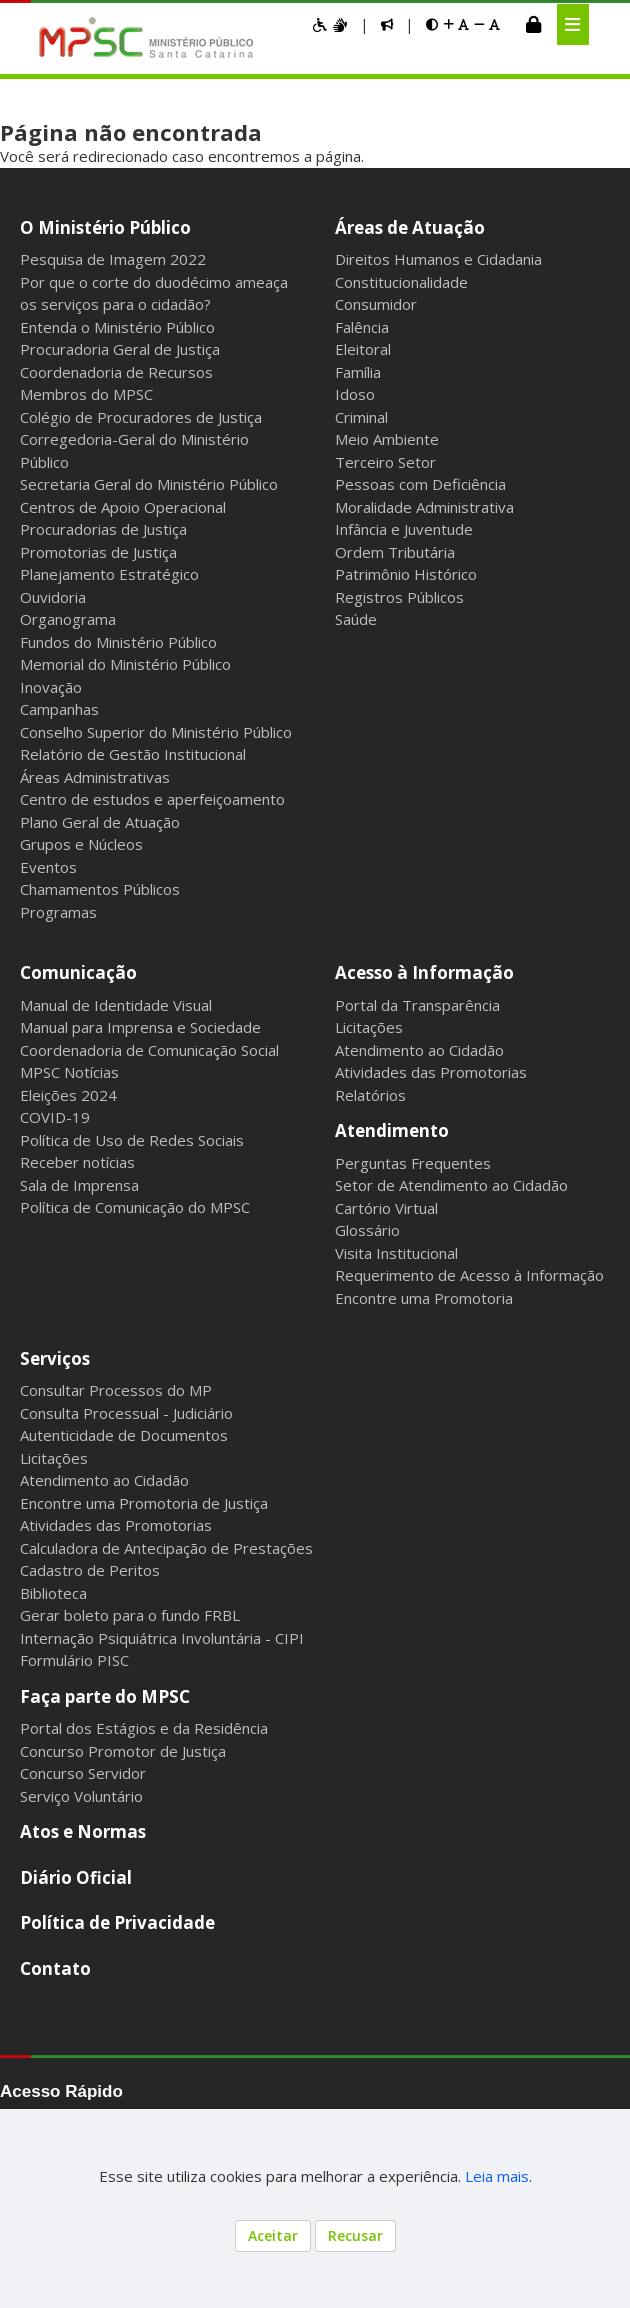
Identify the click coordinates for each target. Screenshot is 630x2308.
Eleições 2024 (68, 1095)
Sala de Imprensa (79, 1185)
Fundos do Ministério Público (118, 642)
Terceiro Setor (385, 462)
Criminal (361, 417)
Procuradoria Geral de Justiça (120, 349)
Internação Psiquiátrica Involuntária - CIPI (162, 1638)
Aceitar (273, 2235)
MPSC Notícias (69, 1072)
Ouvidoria (53, 597)
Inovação (51, 687)
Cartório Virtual (386, 1208)
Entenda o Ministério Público (117, 327)
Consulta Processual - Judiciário (126, 1413)
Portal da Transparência (417, 1005)
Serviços (55, 1358)
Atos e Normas (83, 1831)
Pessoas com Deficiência (420, 484)
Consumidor (376, 304)
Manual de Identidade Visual (116, 1005)
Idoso (355, 394)
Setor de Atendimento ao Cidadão (451, 1185)
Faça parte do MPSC (105, 1696)
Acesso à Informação (424, 972)
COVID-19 (55, 1117)
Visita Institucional (396, 1253)
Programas (58, 912)
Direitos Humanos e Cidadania (438, 259)
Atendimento (392, 1130)
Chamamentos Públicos (100, 889)
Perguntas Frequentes (413, 1163)
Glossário (367, 1230)
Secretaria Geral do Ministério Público (149, 484)
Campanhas (59, 709)
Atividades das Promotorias (431, 1072)
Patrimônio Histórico (406, 574)
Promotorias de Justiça (98, 552)
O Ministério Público (105, 227)
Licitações (369, 1027)
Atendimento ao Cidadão (419, 1050)
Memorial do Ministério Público (125, 664)
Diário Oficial (76, 1877)
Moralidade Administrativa (424, 507)
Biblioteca (53, 1593)
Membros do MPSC (86, 394)
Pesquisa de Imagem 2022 (113, 259)
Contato (55, 1968)
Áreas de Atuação (410, 227)
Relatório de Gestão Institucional (133, 754)
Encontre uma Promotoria (424, 1298)
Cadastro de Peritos (90, 1570)
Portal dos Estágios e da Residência (144, 1728)
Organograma (68, 619)
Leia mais (497, 2176)
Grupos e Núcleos (81, 844)
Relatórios (370, 1095)
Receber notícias (77, 1162)
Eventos (48, 867)
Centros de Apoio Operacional (123, 507)
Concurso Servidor (83, 1773)
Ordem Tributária (395, 552)
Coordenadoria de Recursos (116, 372)
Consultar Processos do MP (116, 1390)
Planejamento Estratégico (109, 574)
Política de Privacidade (117, 1922)
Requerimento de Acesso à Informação (469, 1275)
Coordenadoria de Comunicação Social (149, 1050)
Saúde (356, 619)
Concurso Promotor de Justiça (123, 1751)
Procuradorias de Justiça (103, 529)
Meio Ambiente (387, 439)
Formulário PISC (74, 1660)
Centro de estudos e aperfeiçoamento (152, 799)
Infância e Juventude (404, 529)
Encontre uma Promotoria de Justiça (144, 1503)
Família (358, 372)
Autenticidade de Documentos (124, 1435)
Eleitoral (363, 349)
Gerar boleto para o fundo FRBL (130, 1615)
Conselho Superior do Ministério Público (156, 732)
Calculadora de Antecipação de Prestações (166, 1548)
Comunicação (78, 972)
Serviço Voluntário (81, 1796)
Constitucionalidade (401, 282)
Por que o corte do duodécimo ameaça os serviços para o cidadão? (154, 293)
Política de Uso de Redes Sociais (132, 1140)
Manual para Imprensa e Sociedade (140, 1027)
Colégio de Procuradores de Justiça (141, 417)
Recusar (355, 2235)
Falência (362, 327)
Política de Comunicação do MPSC (135, 1207)
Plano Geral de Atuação (100, 822)
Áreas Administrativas (95, 777)
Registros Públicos (399, 597)
